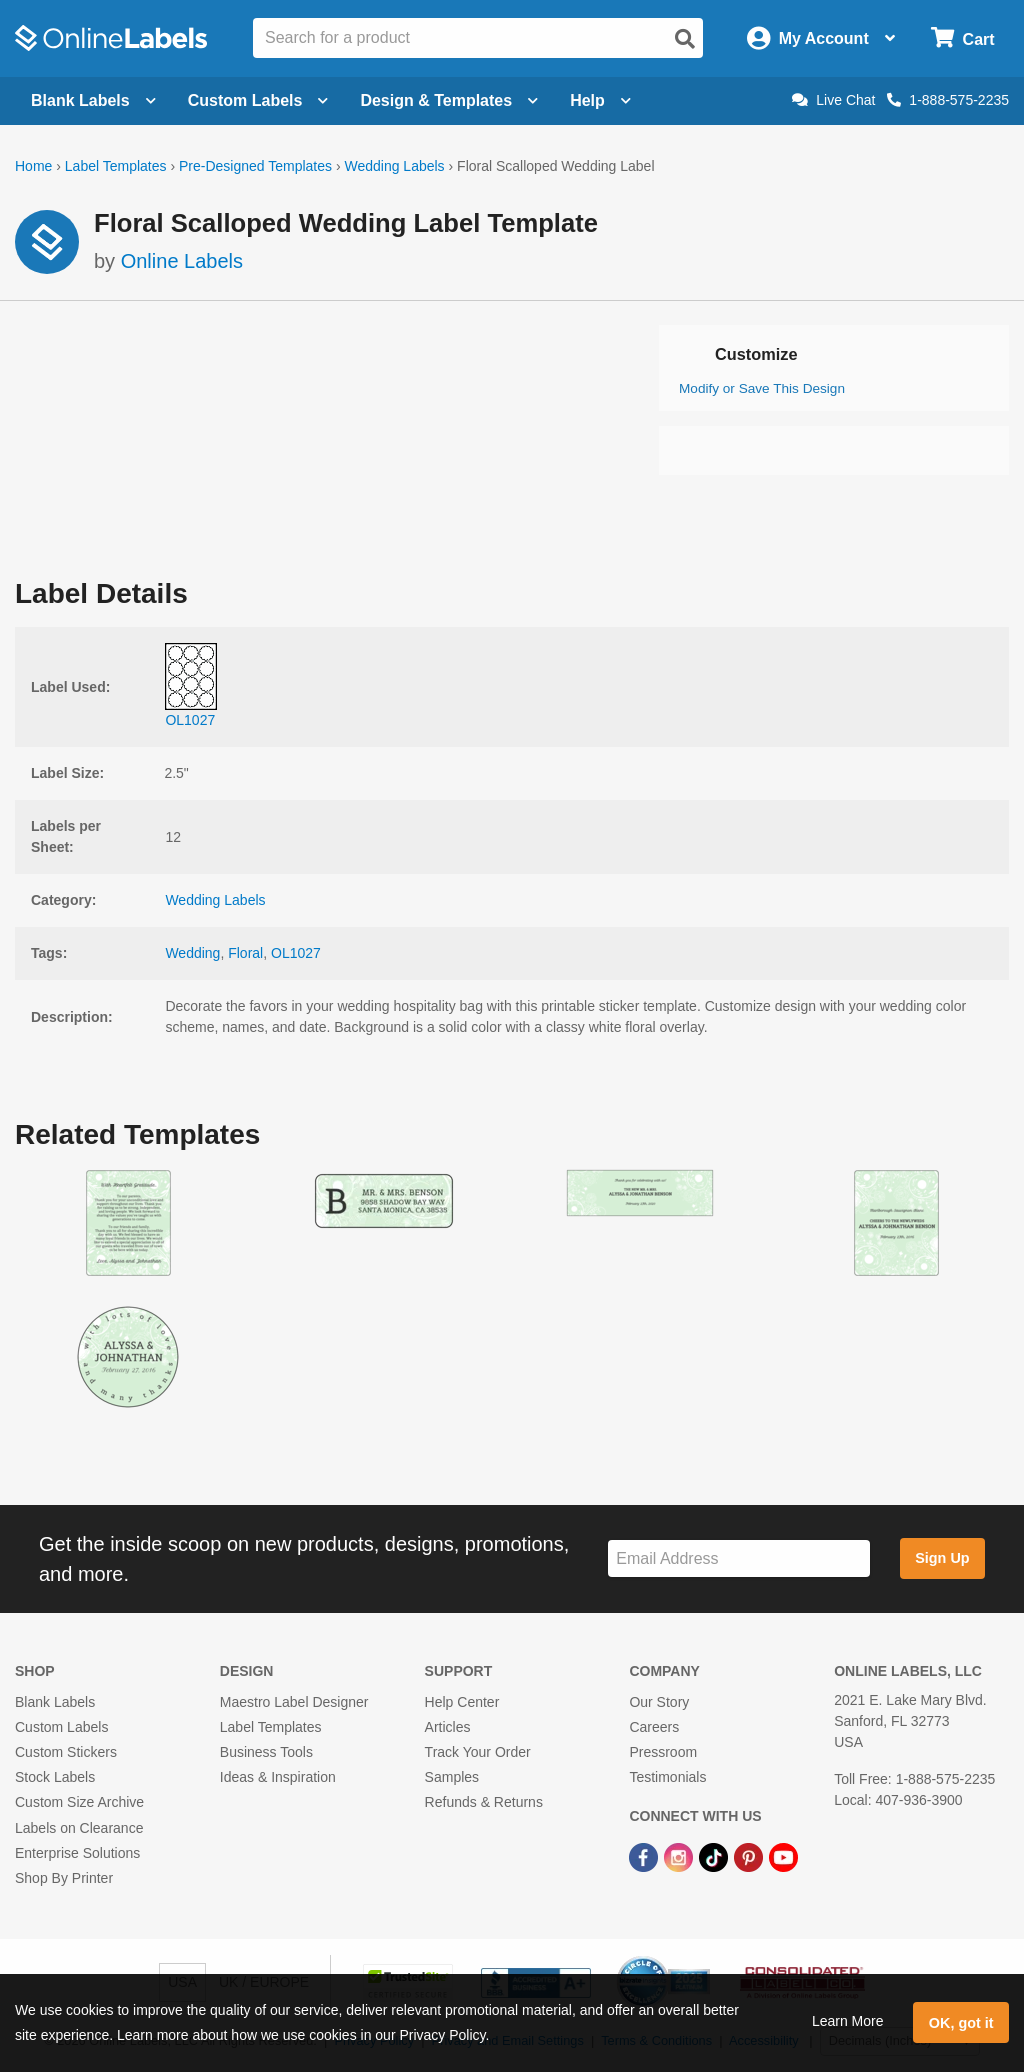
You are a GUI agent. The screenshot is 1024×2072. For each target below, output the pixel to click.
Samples (452, 1777)
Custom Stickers (66, 1752)
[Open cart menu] (962, 38)
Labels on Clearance (79, 1828)
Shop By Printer (64, 1878)
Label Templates (116, 166)
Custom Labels (61, 1727)
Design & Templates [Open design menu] (449, 100)
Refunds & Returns (484, 1802)
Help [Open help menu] (600, 100)
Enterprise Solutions (77, 1853)
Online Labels (182, 261)
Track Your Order (478, 1752)
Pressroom (663, 1752)
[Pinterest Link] (750, 1857)
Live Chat (833, 100)
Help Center (462, 1702)
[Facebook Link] (645, 1857)
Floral (245, 953)
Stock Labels (55, 1777)
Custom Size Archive (79, 1802)
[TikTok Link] (715, 1857)
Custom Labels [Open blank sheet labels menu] (258, 100)
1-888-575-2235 (948, 100)
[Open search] (685, 39)
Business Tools (266, 1752)
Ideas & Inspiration (278, 1777)
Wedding (192, 953)
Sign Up (942, 1558)
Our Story (659, 1702)
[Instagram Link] (680, 1857)
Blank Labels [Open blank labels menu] (93, 100)
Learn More (848, 2021)
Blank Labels (55, 1702)
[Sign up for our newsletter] (739, 1558)
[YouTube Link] (783, 1857)
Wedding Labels (394, 166)
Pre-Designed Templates (255, 166)
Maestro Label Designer (294, 1702)
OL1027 (296, 953)
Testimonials (667, 1777)
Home (33, 166)
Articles (448, 1727)
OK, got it (961, 2023)
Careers (654, 1727)
